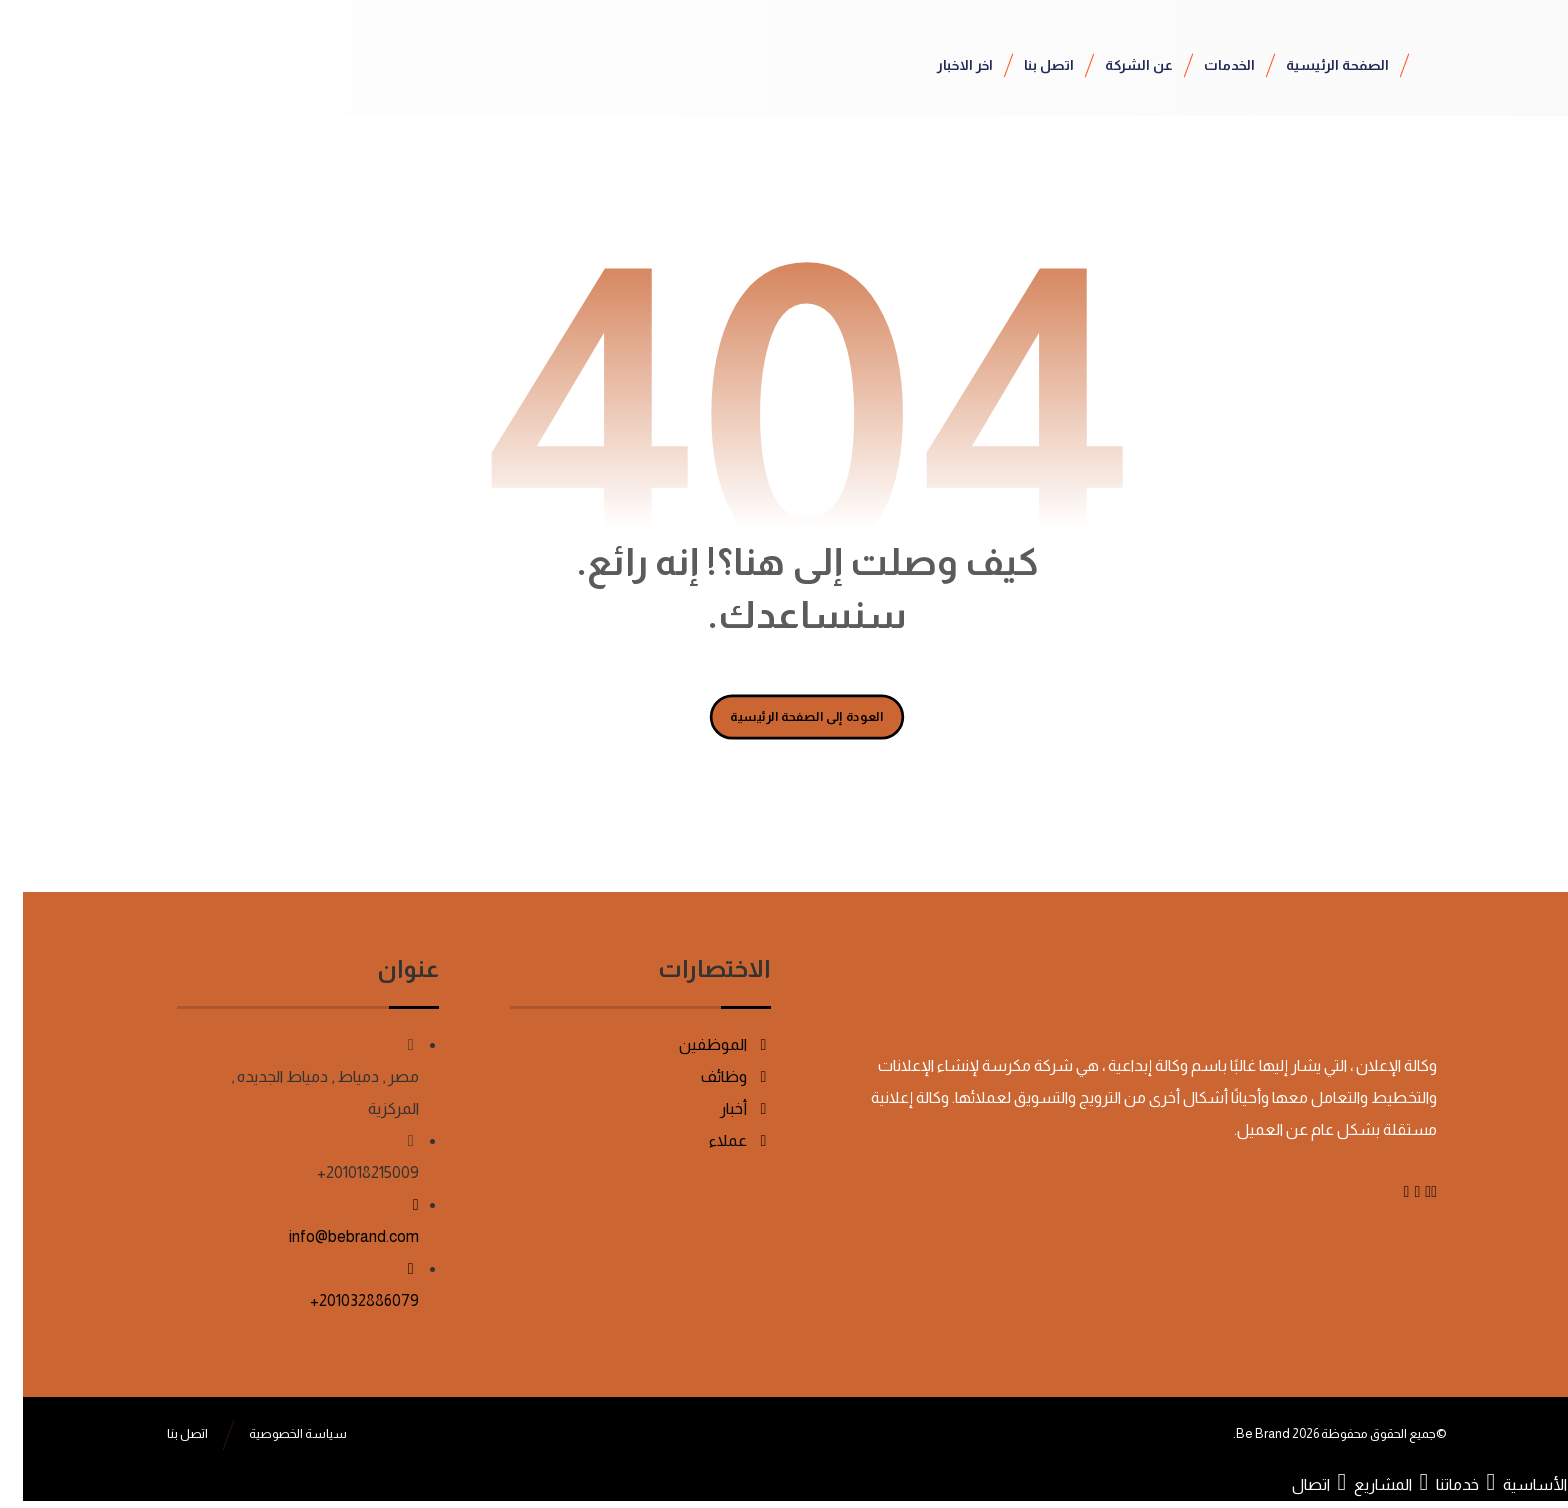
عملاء (717, 1140)
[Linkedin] (1394, 1191)
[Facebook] (1411, 1191)
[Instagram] (1383, 1191)
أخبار (722, 1108)
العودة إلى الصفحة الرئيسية (784, 716)
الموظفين (702, 1044)
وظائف (713, 1076)
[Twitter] (1405, 1191)
